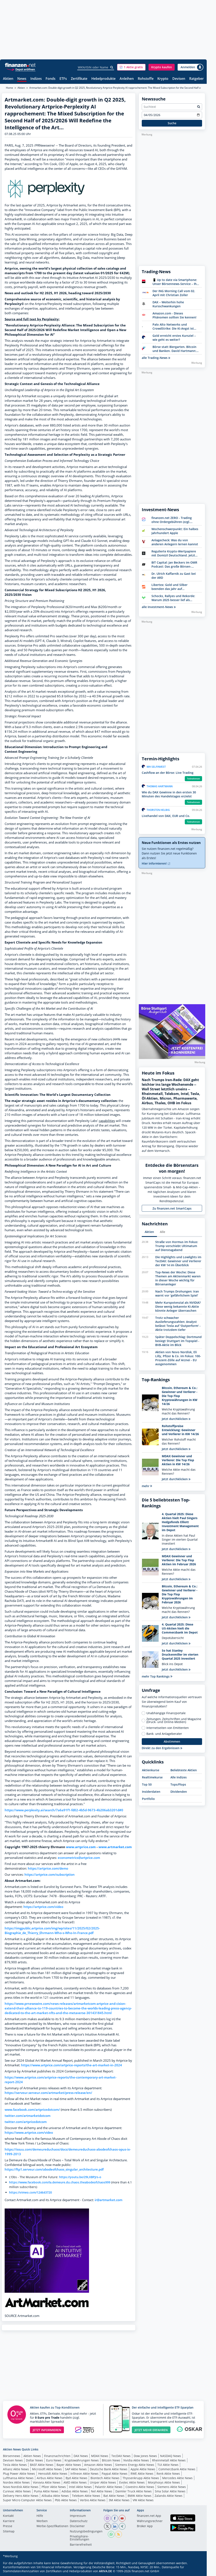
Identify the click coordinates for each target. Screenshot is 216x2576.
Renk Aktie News (168, 2474)
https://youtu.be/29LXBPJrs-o (80, 2177)
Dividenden (178, 1792)
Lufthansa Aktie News (18, 2478)
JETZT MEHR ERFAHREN (151, 2430)
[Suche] (112, 67)
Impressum (78, 2516)
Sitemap (9, 2531)
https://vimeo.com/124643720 (30, 2192)
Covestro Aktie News (140, 2487)
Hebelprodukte (103, 79)
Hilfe (39, 2516)
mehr (147, 1486)
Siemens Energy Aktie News (134, 2465)
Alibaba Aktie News (55, 2496)
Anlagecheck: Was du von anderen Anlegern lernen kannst (174, 542)
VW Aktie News (143, 2500)
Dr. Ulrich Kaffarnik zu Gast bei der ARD (173, 576)
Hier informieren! (156, 863)
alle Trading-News (156, 358)
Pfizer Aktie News (54, 2487)
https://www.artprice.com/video (29, 2132)
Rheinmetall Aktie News (169, 2460)
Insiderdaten (151, 1792)
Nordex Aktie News (16, 2482)
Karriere (9, 2521)
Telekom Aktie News (86, 2496)
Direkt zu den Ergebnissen (162, 1748)
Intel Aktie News (80, 2487)
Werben (42, 2521)
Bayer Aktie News (69, 2465)
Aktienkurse (150, 1770)
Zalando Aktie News (168, 2496)
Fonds (50, 79)
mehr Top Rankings (157, 1676)
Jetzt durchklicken (176, 1419)
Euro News (53, 2460)
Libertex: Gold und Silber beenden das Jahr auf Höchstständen (169, 587)
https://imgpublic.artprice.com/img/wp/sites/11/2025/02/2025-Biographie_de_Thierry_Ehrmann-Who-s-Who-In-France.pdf (52, 1930)
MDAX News (99, 2456)
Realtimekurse (152, 1777)
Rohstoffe (146, 79)
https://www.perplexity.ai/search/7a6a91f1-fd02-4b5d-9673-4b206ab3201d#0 (64, 1810)
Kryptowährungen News (82, 2460)
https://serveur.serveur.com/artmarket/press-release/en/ (48, 2093)
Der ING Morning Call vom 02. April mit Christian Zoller (174, 293)
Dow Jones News (145, 2456)
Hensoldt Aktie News (52, 2474)
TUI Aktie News (167, 2465)
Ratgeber (196, 79)
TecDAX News (121, 2456)
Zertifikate (79, 79)
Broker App (145, 2526)
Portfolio (148, 1799)
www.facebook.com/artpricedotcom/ (32, 2109)
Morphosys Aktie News (164, 2482)
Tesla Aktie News (15, 2465)
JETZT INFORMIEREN (47, 2430)
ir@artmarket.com (108, 2200)
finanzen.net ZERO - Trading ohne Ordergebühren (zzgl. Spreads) (171, 520)
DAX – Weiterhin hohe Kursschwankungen (168, 304)
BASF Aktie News (41, 2465)
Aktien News (32, 2456)
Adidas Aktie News (75, 2491)
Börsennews (11, 2456)
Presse (7, 2526)
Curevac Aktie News (17, 2491)
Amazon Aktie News (98, 2465)
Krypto (162, 79)
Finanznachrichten (57, 2456)
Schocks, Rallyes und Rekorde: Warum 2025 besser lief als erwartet (173, 598)
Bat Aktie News (113, 2496)
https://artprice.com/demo (48, 1868)
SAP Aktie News (76, 2469)
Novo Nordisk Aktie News (20, 2487)
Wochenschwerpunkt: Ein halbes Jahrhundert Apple (174, 531)
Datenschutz (79, 2521)
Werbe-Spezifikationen (52, 2526)
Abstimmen (172, 1741)
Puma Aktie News (46, 2491)
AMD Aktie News (75, 2482)
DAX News (81, 2456)
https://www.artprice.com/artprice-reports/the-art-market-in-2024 (71, 2065)
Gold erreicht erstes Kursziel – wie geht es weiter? (174, 338)
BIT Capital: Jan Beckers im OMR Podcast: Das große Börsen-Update (174, 564)
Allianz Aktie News (16, 2469)
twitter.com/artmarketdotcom (27, 2115)
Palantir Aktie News (108, 2487)
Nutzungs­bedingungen (86, 2531)
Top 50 (147, 1784)
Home (9, 88)
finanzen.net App (149, 2516)
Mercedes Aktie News (177, 2478)
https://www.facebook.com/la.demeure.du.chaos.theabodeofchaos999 (59, 2182)
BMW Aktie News (139, 2496)
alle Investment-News (159, 607)
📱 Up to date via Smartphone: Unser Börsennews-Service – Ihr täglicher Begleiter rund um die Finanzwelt (175, 282)
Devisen (178, 79)
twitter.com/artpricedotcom (26, 2122)
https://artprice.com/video (43, 1907)
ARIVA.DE (105, 2571)
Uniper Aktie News (103, 2482)
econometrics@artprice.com (79, 1857)
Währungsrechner (150, 2521)
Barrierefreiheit (81, 2545)
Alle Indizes (178, 1777)
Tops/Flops (178, 1784)
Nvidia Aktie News (136, 2460)
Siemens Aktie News (171, 2487)
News (21, 79)
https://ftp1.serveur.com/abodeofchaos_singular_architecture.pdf (54, 2169)
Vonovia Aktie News (46, 2482)
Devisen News (13, 2460)
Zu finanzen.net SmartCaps (172, 1208)
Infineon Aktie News (84, 2474)
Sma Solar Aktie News (170, 2491)
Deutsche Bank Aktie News (108, 2469)
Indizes (36, 79)
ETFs (63, 79)
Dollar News (34, 2460)
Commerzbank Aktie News (176, 2469)
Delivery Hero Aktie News (20, 2496)
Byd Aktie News (76, 2478)
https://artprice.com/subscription (49, 1874)
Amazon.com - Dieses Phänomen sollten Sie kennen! (174, 315)
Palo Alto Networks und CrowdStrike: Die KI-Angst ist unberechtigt (173, 326)
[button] (131, 67)
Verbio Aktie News (92, 2500)
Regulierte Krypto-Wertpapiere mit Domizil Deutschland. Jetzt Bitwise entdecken (173, 553)
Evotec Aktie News (132, 2482)
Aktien (8, 79)
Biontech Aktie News (104, 2478)
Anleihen (127, 79)
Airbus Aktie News (49, 2478)
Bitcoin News (111, 2460)
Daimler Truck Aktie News (133, 2491)
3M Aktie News (119, 2500)
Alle (162, 1232)
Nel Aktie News (101, 2491)
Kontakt (8, 2516)
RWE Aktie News (142, 2474)
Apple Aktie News (143, 2469)
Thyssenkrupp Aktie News (141, 2478)
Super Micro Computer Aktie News (27, 2500)
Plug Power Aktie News (19, 2474)
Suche (172, 123)
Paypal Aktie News (114, 2474)
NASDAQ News (170, 2456)
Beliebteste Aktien (183, 1770)
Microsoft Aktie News (47, 2469)
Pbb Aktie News (66, 2500)
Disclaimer (77, 2526)
